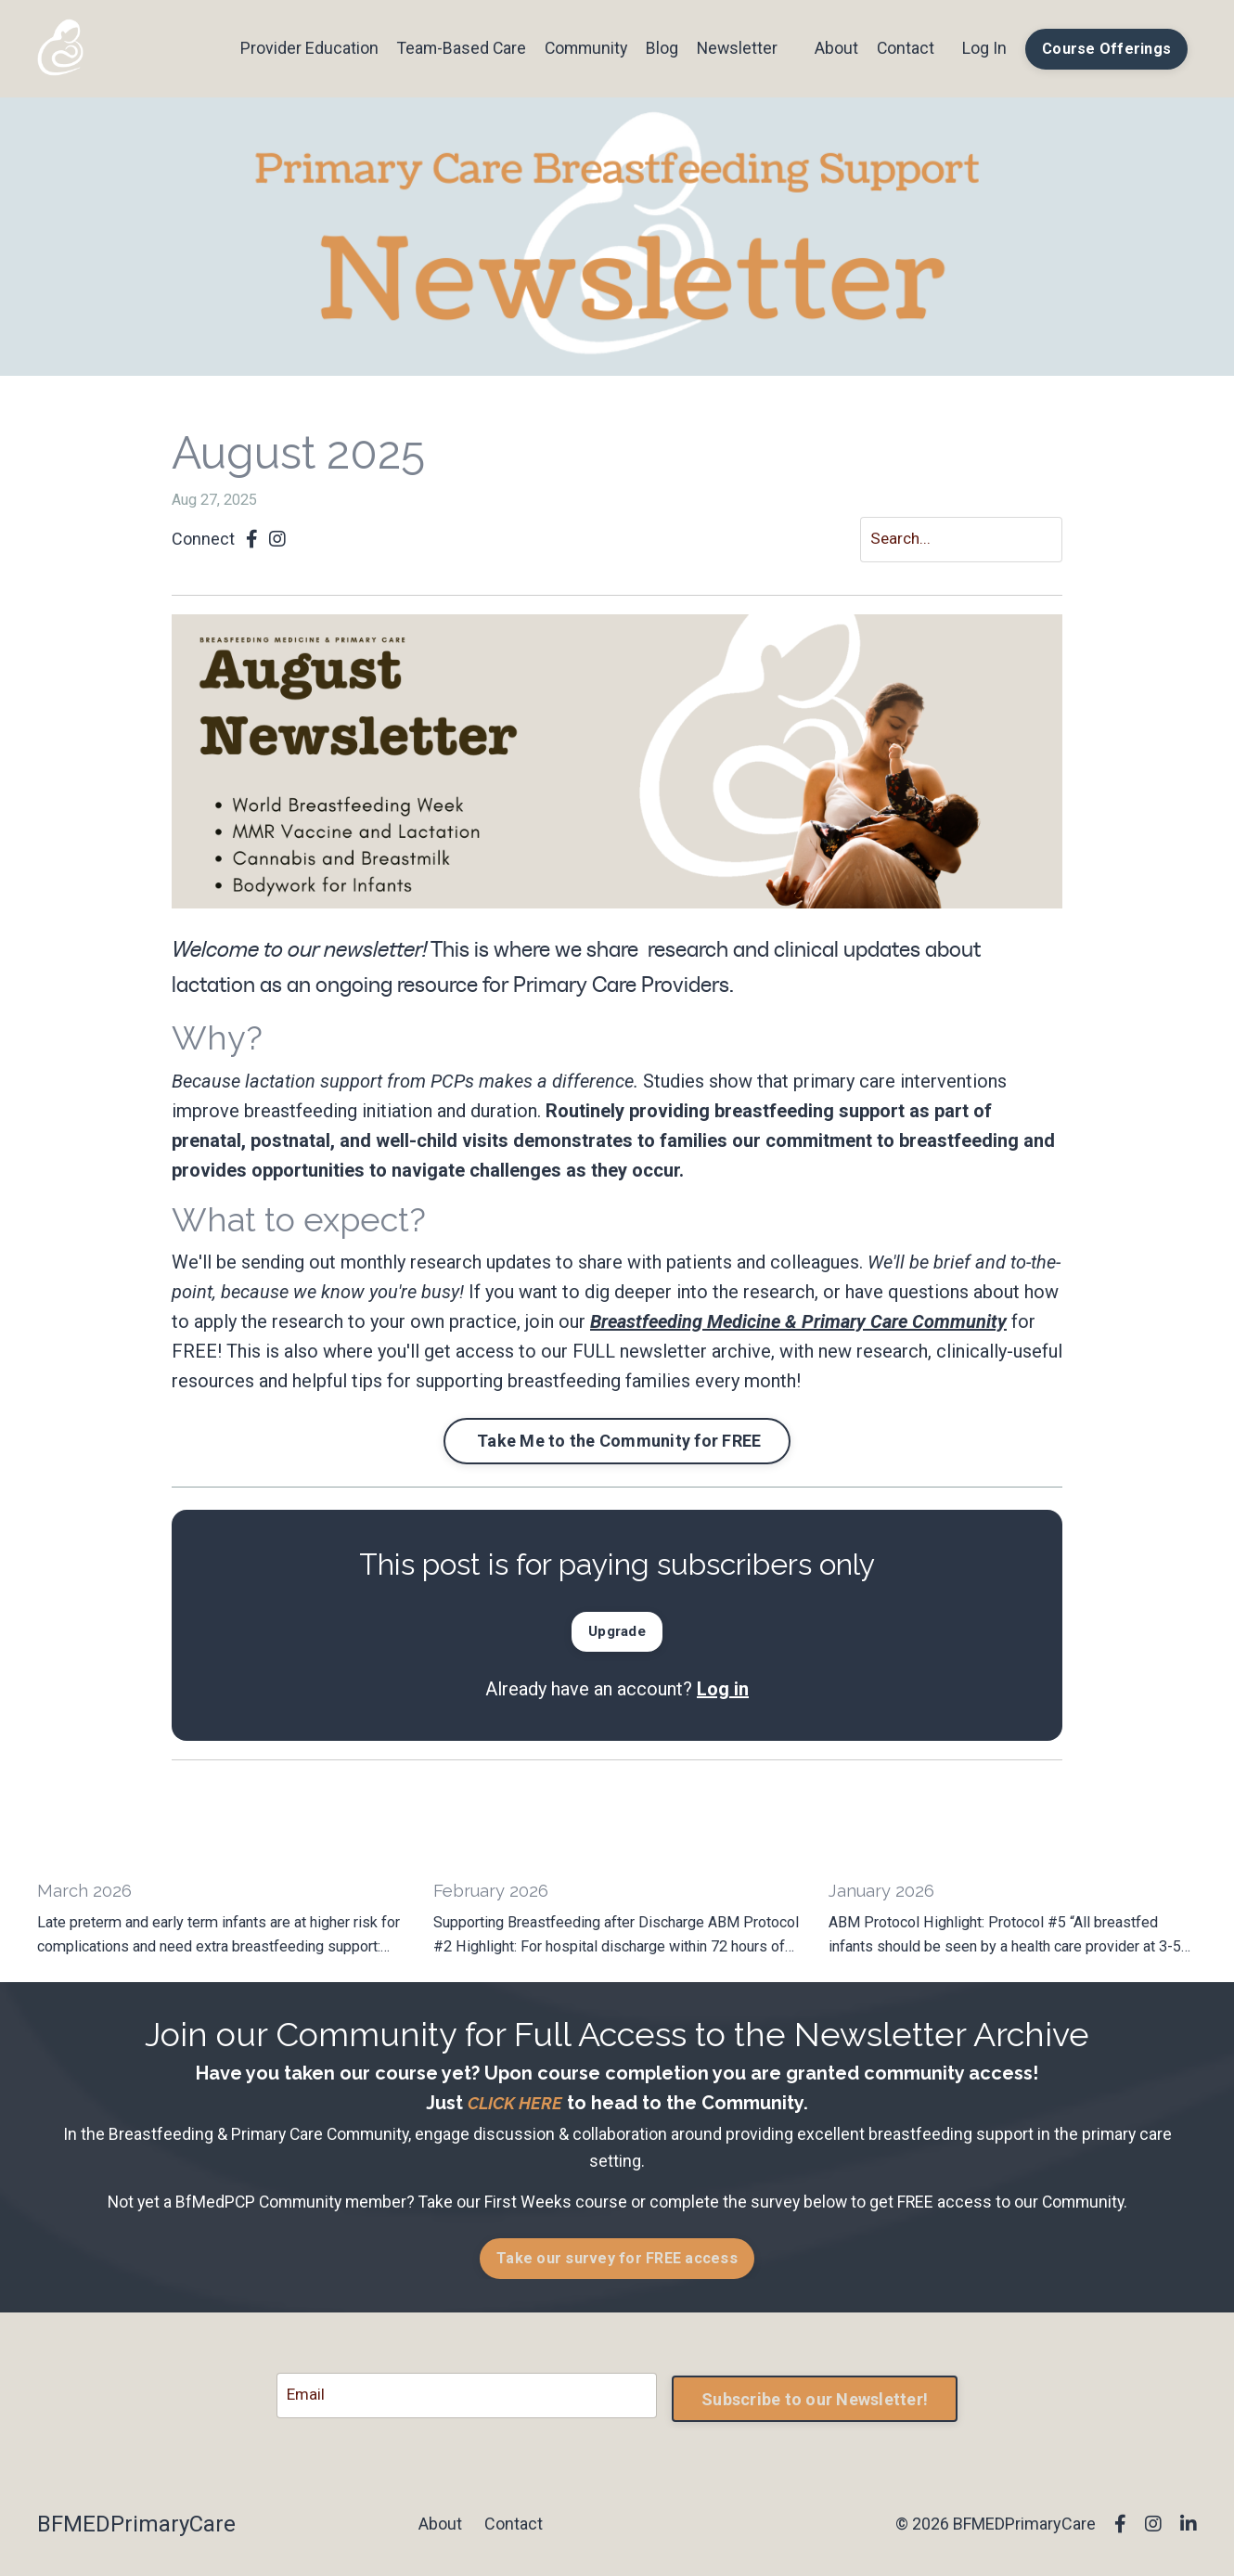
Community (581, 48)
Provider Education (300, 48)
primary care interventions (900, 1082)
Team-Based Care (454, 48)
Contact (905, 48)
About (835, 48)
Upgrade (617, 1633)
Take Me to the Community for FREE (617, 1442)
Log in (723, 1692)
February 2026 (494, 1895)
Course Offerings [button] (1106, 49)
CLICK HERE (515, 2107)
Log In (984, 48)
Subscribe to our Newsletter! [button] (814, 2401)
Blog (659, 48)
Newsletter (735, 48)
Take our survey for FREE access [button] (617, 2263)
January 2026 (884, 1895)
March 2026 (86, 1895)
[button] (617, 1632)
